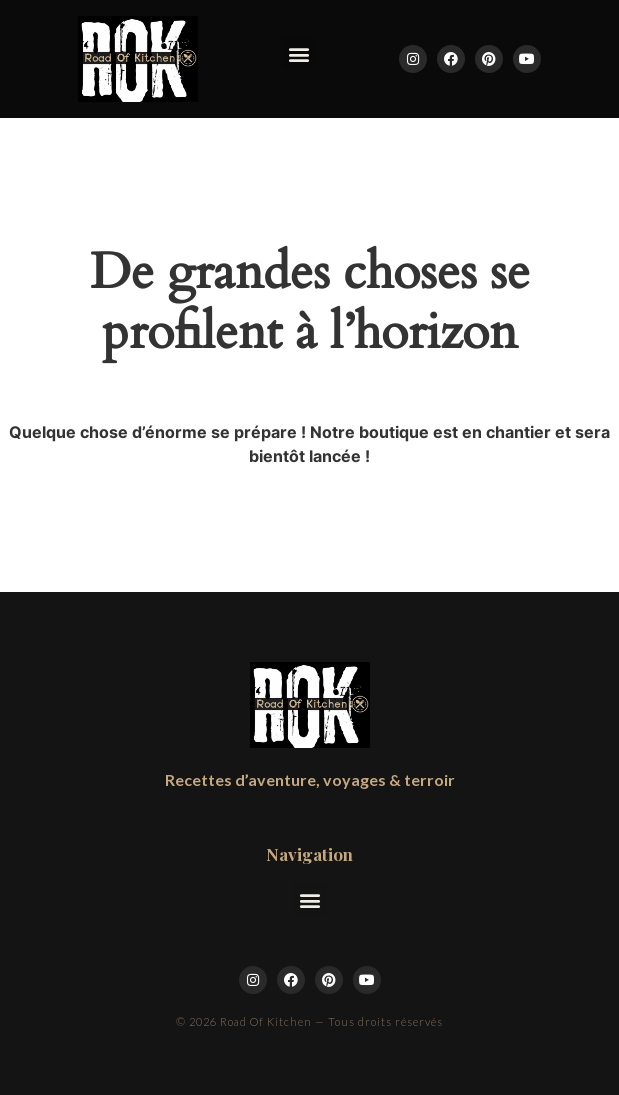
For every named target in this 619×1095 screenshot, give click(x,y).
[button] (298, 53)
